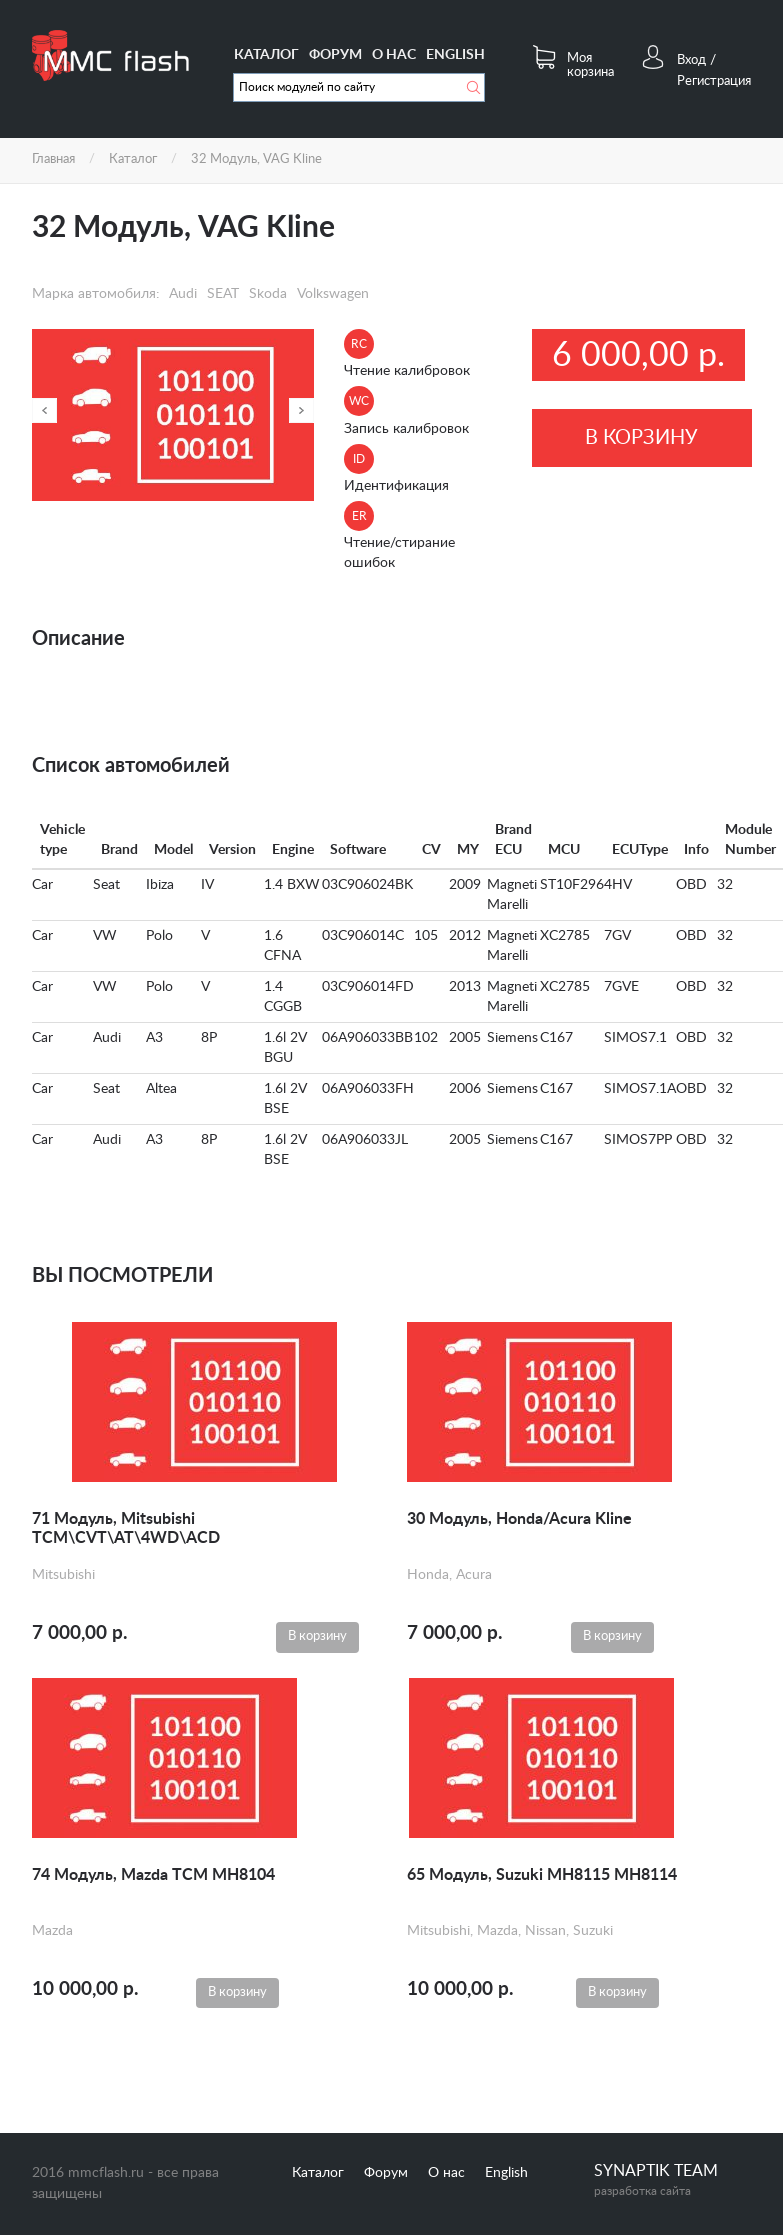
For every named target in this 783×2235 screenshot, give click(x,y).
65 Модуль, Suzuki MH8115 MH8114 (542, 1875)
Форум (335, 55)
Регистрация (714, 81)
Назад (44, 410)
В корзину (641, 438)
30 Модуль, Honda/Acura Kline (519, 1519)
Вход (691, 60)
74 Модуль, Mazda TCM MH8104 (153, 1875)
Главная (53, 159)
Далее (301, 410)
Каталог (266, 55)
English (455, 55)
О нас (394, 55)
